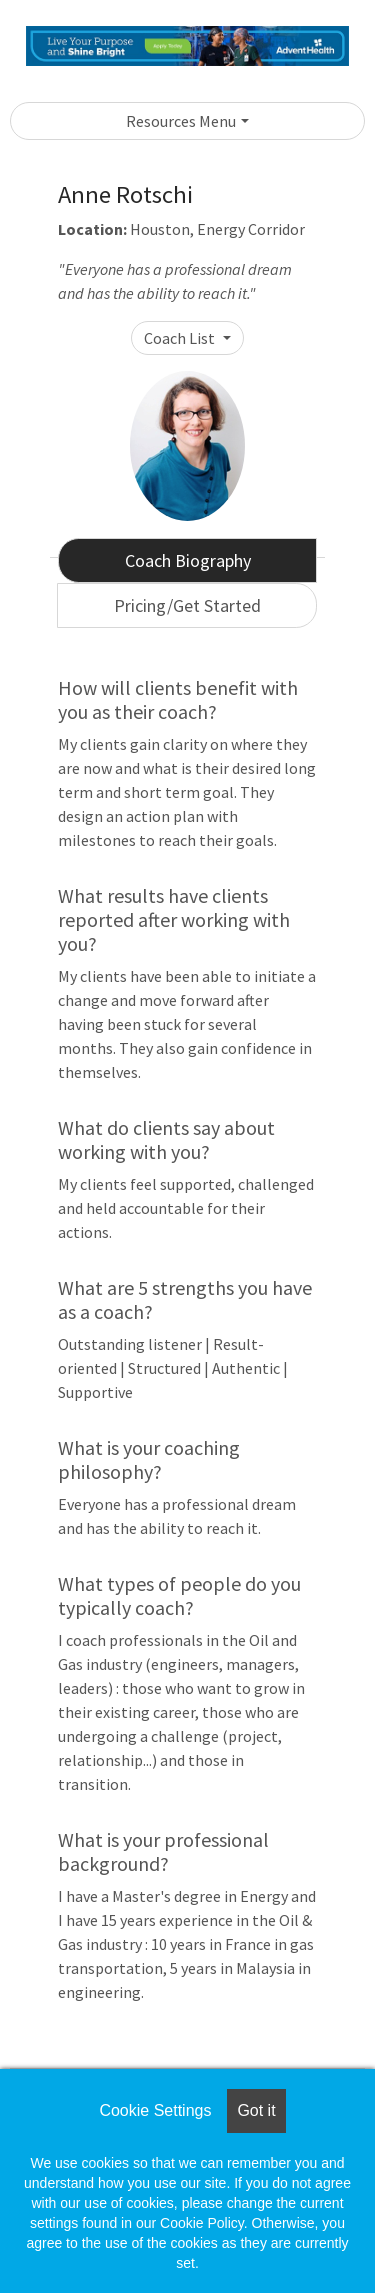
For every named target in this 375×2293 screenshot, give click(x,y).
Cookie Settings (155, 2110)
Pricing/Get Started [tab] (187, 605)
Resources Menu (181, 121)
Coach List (181, 338)
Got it (256, 2110)
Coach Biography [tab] (188, 560)
